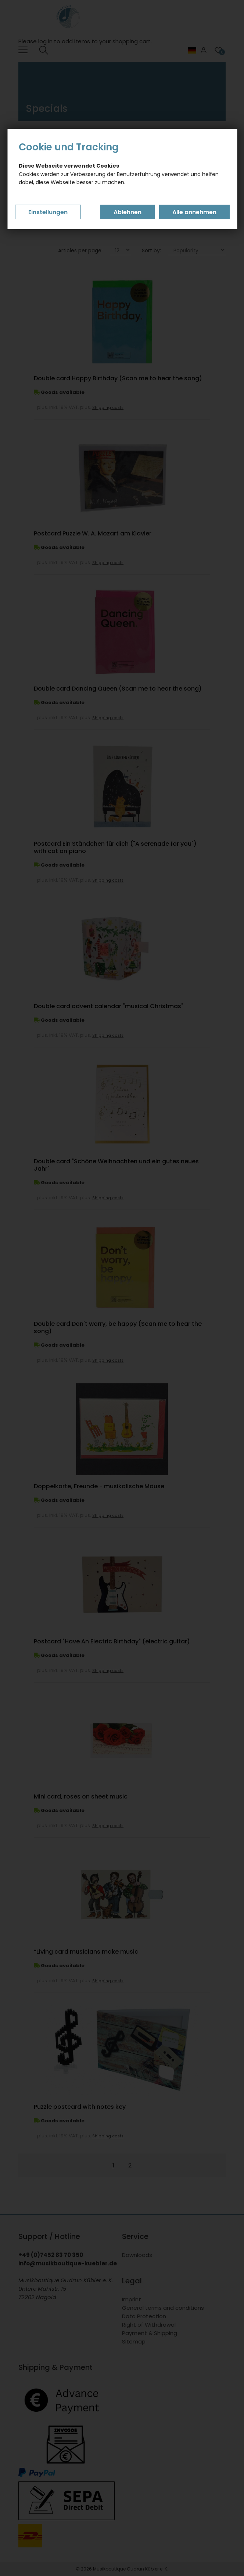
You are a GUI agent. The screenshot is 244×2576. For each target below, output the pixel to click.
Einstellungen (48, 212)
